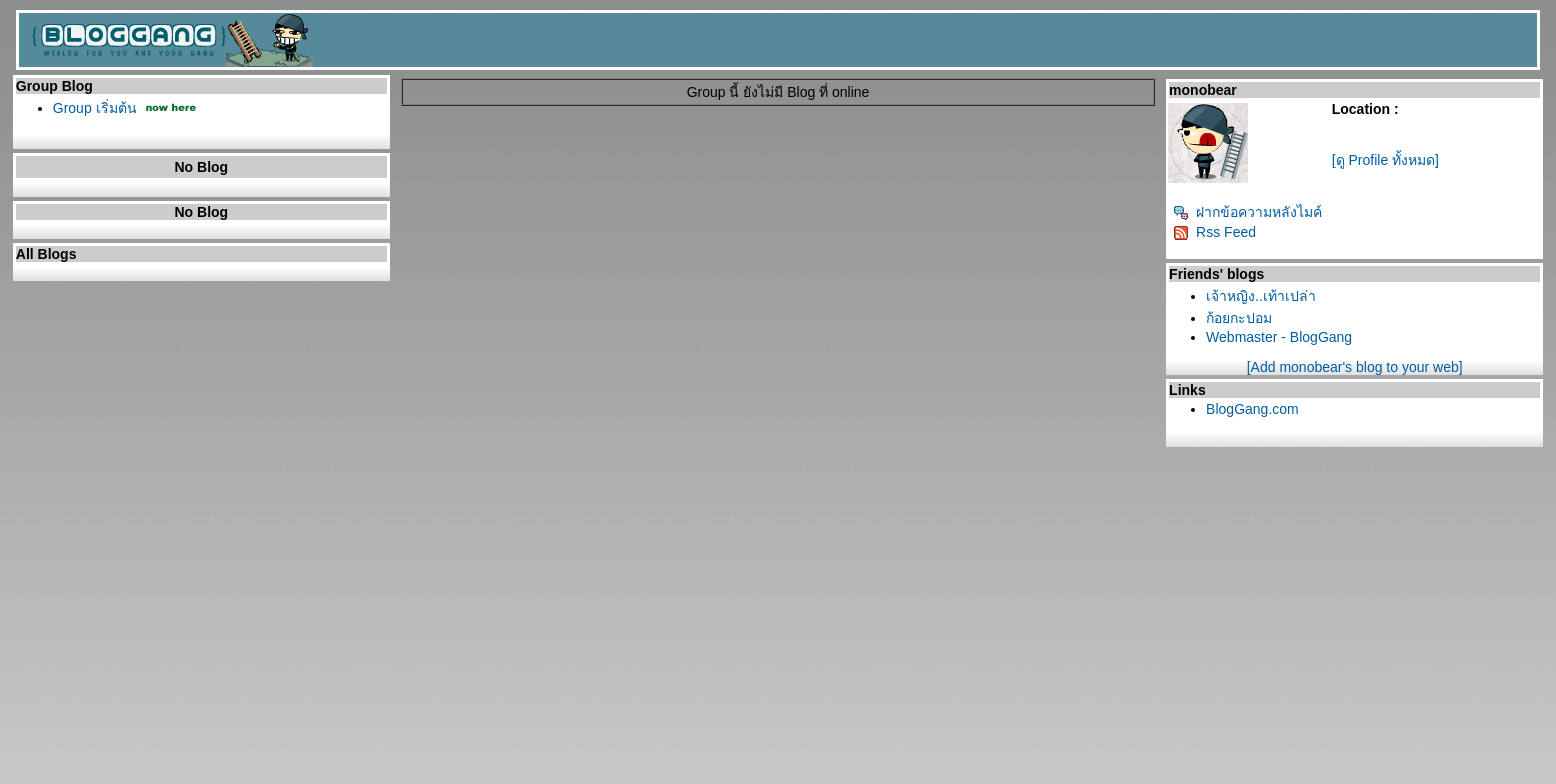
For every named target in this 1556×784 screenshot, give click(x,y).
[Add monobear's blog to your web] (1355, 367)
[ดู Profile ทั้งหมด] (1385, 160)
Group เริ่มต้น (95, 108)
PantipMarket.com (129, 777)
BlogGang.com (1252, 409)
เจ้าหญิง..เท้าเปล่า (1261, 296)
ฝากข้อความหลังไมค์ (1247, 212)
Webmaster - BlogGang (1279, 337)
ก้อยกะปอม (1239, 318)
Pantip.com (41, 777)
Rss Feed (1214, 232)
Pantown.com (223, 777)
